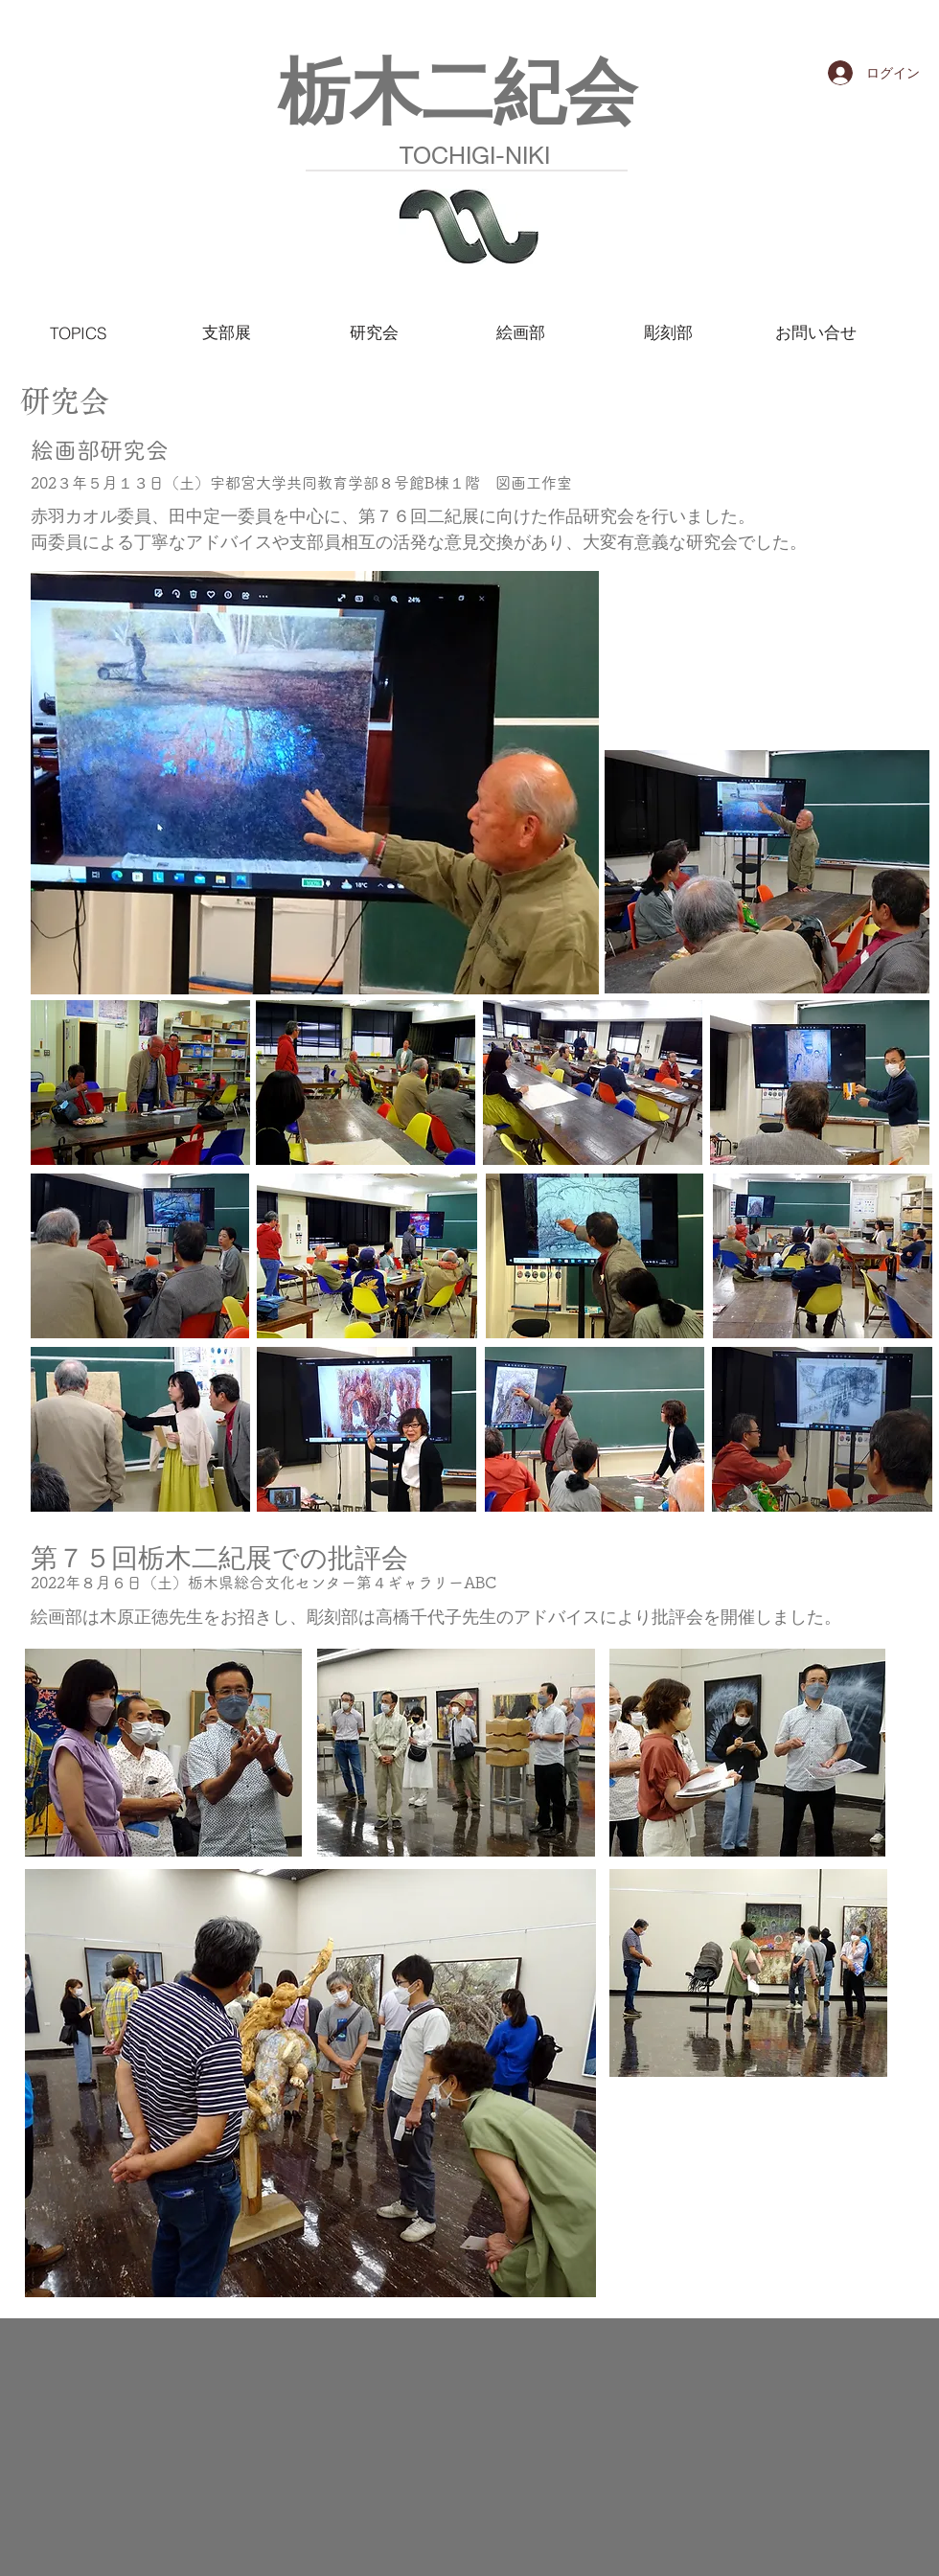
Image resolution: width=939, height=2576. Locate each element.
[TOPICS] (82, 332)
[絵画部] (520, 332)
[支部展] (226, 332)
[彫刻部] (668, 332)
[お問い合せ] (815, 332)
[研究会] (374, 332)
